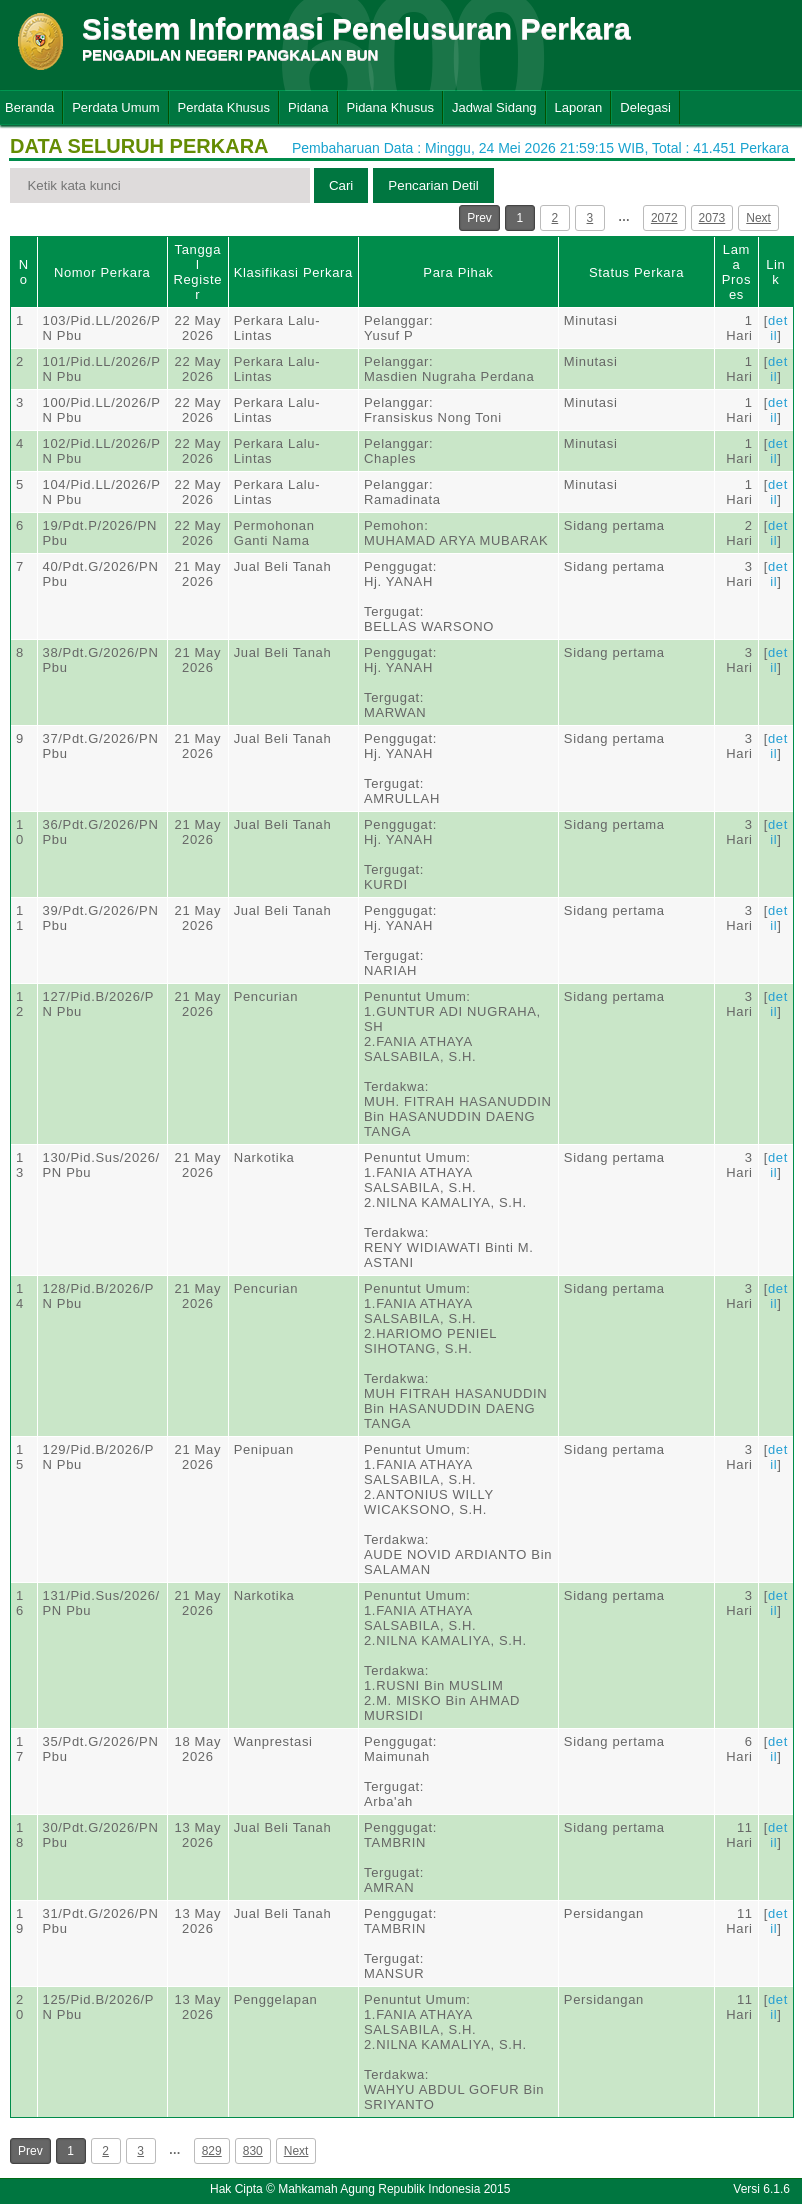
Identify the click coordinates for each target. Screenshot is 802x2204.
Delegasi (645, 107)
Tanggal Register (197, 272)
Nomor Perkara (102, 272)
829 (212, 2151)
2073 (712, 218)
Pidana (308, 107)
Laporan (579, 107)
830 (253, 2151)
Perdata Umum (115, 107)
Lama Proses (736, 272)
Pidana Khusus (390, 107)
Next (758, 218)
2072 (664, 218)
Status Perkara (636, 272)
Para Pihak (458, 272)
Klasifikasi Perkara (293, 272)
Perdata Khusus (224, 107)
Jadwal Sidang (494, 107)
